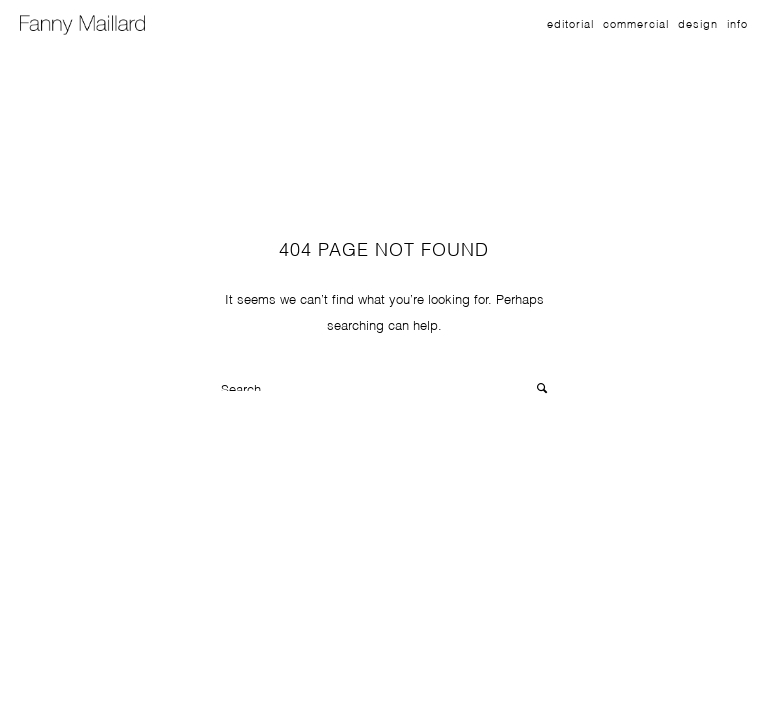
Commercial (636, 23)
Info (737, 23)
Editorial (570, 23)
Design (698, 23)
